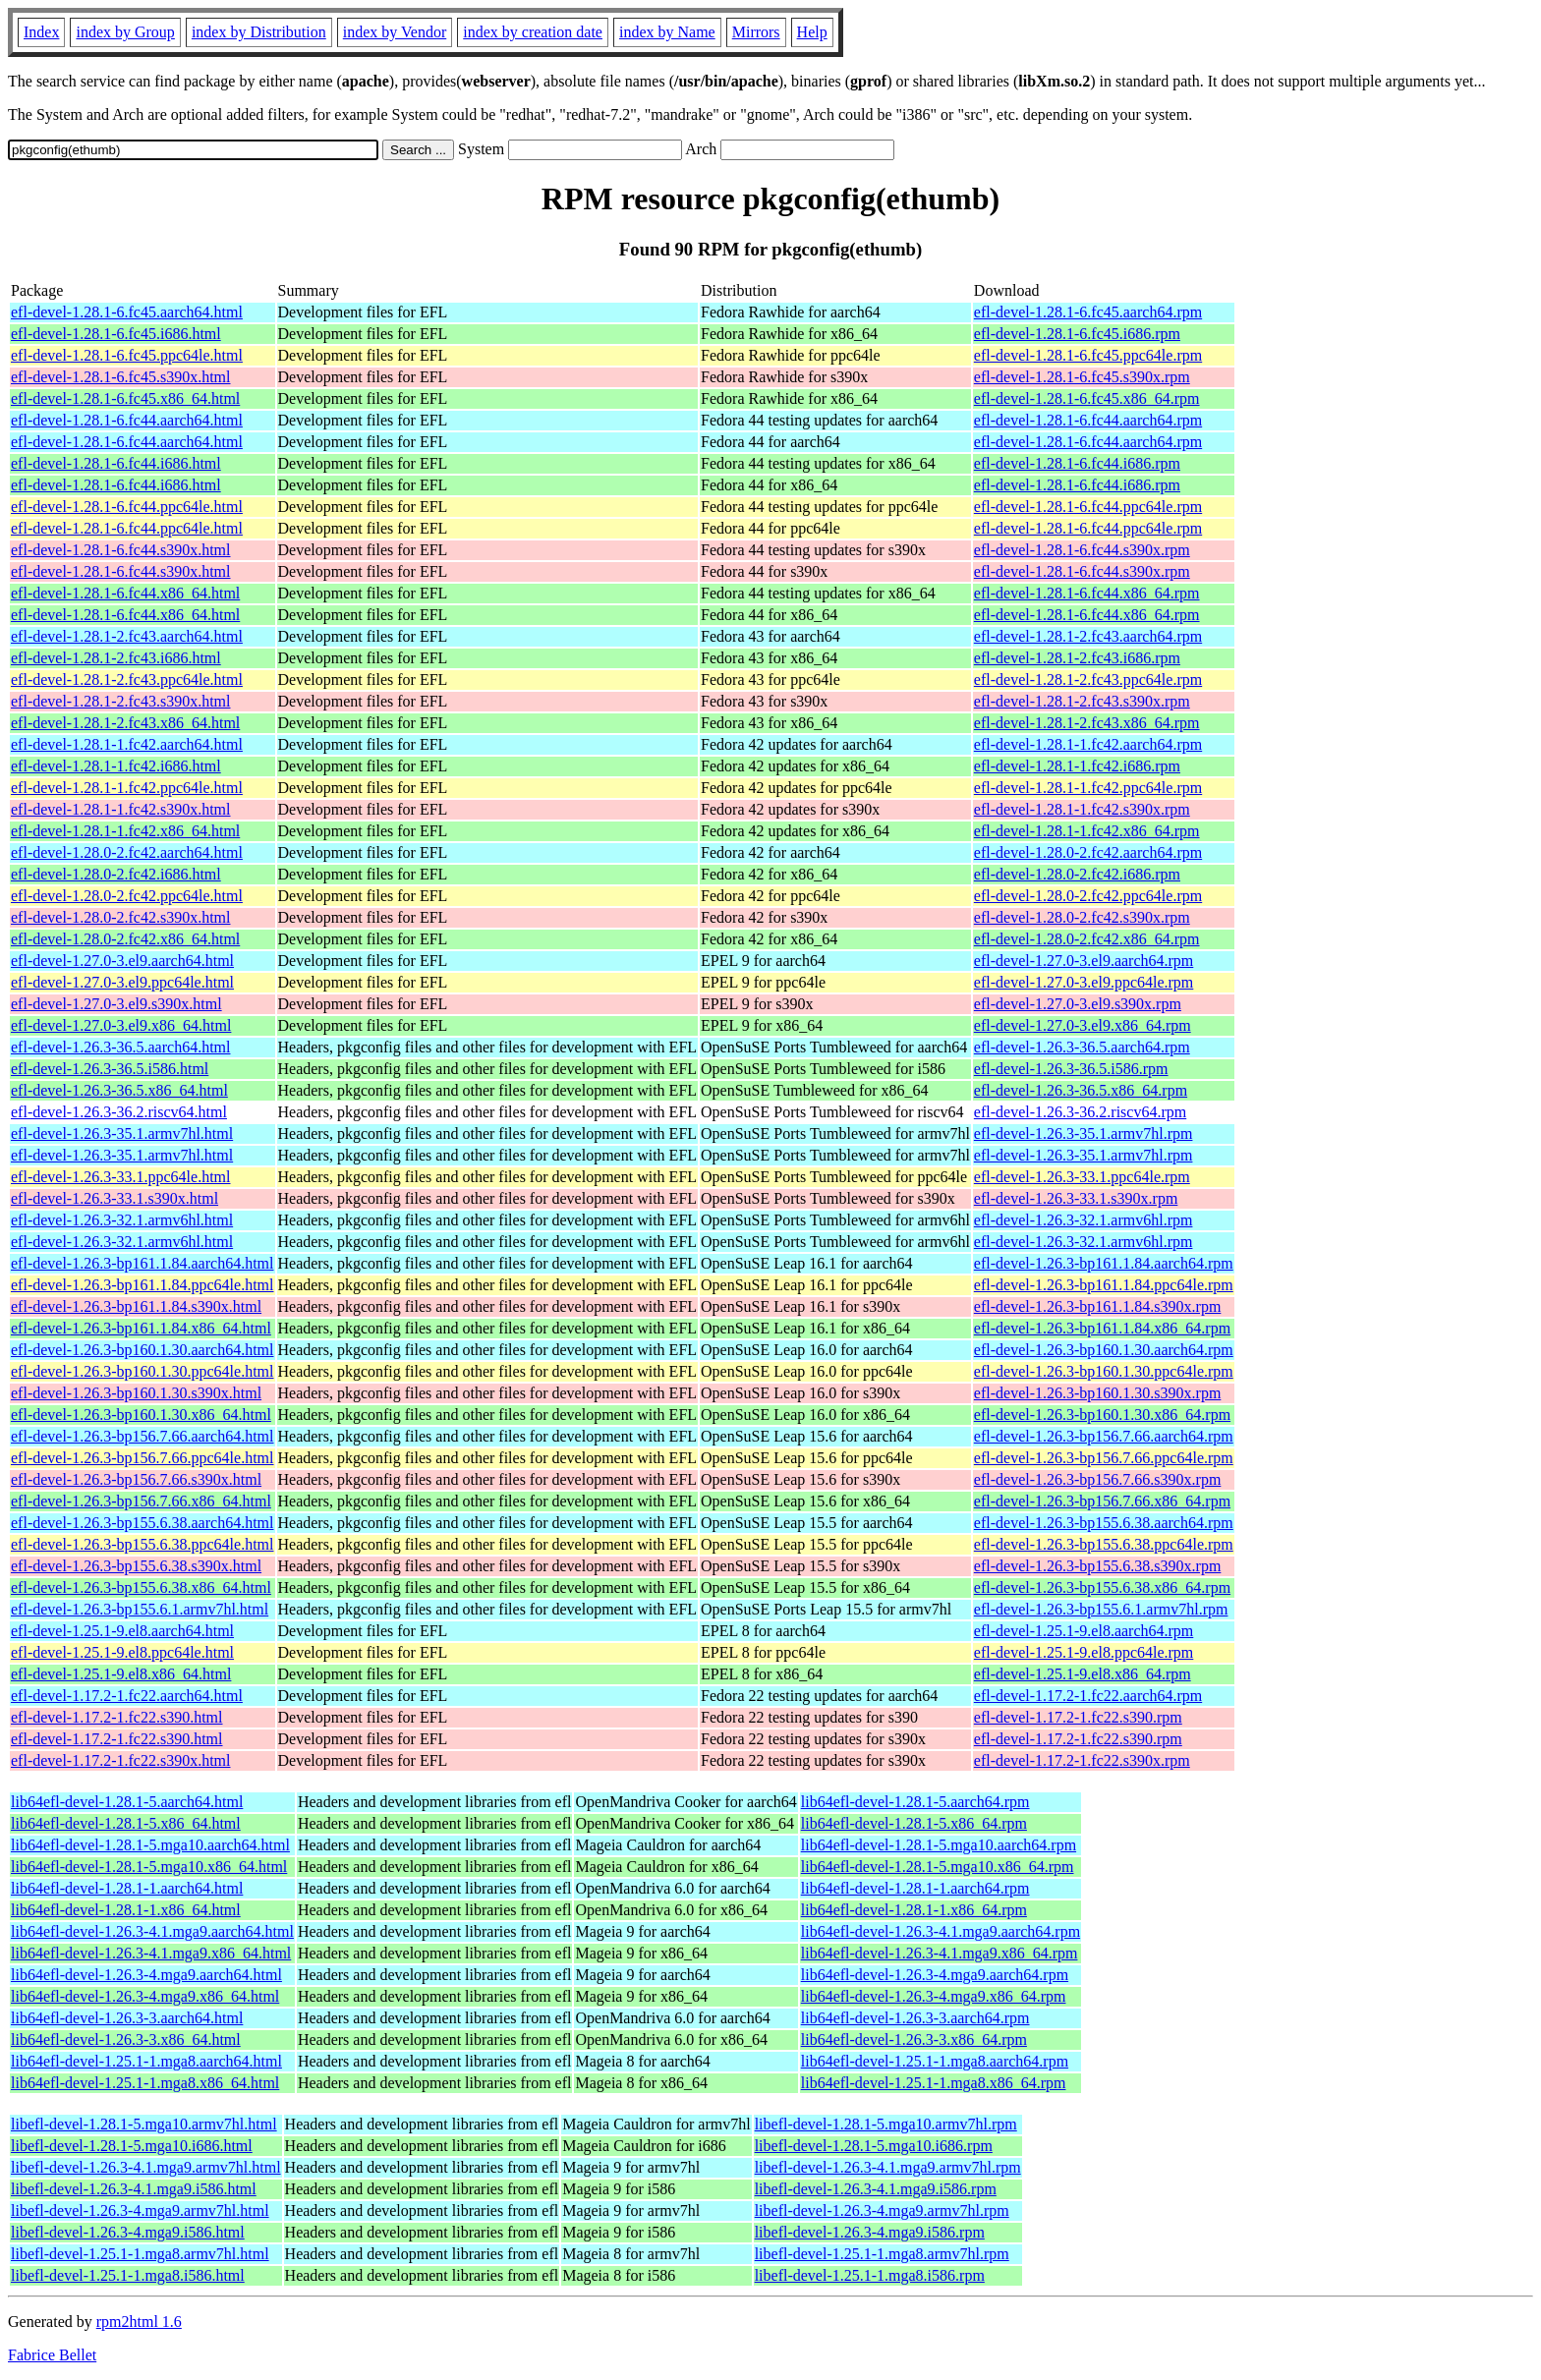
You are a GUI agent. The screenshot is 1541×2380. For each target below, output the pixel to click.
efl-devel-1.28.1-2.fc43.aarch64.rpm (1088, 636)
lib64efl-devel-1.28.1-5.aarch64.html (127, 1801)
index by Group (125, 32)
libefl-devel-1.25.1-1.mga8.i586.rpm (870, 2275)
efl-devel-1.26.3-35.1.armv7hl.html (122, 1133)
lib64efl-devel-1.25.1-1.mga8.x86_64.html (145, 2082)
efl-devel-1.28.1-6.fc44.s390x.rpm (1082, 549)
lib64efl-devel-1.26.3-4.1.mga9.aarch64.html (152, 1931)
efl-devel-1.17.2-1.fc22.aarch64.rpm (1088, 1695)
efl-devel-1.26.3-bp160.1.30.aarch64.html (142, 1349)
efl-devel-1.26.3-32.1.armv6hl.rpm (1083, 1220)
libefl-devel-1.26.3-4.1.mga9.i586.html (134, 2189)
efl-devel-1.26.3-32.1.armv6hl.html (122, 1220)
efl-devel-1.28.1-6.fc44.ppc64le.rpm (1088, 506)
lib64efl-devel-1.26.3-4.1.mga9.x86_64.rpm (939, 1953)
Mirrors (756, 32)
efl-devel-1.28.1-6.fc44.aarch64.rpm (1088, 420)
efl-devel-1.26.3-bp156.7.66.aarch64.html (142, 1436)
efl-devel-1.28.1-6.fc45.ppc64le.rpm (1088, 355)
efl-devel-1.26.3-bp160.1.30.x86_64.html (141, 1414)
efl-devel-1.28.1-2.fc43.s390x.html (121, 701)
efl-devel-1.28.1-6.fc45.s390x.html (121, 376)
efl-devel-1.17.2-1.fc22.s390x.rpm (1082, 1760)
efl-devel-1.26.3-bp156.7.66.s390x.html (136, 1479)
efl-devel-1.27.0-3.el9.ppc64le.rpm (1083, 982)
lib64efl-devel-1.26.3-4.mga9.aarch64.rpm (934, 1974)
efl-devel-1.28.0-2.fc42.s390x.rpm (1082, 917)
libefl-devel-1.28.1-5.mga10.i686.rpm (874, 2145)
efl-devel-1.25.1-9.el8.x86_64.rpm (1082, 1674)
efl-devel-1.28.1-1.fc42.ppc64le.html (127, 787)
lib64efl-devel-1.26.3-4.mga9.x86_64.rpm (933, 1996)
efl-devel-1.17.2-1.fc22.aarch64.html (127, 1695)
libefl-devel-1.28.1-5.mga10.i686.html (132, 2145)
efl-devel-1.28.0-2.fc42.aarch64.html (127, 852)
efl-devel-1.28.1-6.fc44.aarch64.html (127, 420)
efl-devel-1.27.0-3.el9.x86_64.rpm (1082, 1025)
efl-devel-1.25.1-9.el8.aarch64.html (122, 1630)
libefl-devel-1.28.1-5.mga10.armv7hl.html (144, 2124)
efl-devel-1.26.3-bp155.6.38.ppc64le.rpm (1103, 1544)
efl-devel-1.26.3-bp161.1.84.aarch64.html (142, 1263)
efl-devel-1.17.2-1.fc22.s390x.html (121, 1760)
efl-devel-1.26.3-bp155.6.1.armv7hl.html (139, 1609)
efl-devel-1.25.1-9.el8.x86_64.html (121, 1674)
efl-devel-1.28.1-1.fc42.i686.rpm (1077, 766)
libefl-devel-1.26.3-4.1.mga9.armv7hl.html (146, 2167)
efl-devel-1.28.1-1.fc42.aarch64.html (127, 744)
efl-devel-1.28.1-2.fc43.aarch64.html (127, 636)
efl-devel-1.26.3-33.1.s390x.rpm (1076, 1198)
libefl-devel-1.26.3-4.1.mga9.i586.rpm (876, 2189)
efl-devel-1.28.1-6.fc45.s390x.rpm (1082, 376)
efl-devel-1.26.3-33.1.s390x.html (114, 1198)
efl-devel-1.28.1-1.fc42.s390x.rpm (1082, 809)
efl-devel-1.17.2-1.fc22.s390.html (117, 1717)
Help (812, 32)
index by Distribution (259, 32)
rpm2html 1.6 (139, 2321)
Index (41, 32)
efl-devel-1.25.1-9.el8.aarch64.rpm (1083, 1630)
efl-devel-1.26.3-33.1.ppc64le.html (121, 1176)
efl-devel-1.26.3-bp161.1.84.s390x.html (136, 1306)
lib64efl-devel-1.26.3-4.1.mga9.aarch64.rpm (940, 1931)
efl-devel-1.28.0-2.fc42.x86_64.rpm (1087, 939)
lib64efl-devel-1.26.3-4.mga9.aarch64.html (146, 1974)
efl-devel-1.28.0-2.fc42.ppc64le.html (127, 895)
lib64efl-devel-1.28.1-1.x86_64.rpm (914, 1909)
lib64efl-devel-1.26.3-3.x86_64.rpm (914, 2039)
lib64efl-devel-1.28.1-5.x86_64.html (126, 1823)
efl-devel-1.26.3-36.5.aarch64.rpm (1082, 1047)
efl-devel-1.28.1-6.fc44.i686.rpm (1077, 463)
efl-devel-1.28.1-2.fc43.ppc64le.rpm (1088, 679)
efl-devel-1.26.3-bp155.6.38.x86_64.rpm (1102, 1587)
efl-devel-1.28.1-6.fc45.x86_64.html (125, 398)
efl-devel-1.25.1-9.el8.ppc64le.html (122, 1652)
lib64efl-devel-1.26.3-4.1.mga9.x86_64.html (151, 1953)
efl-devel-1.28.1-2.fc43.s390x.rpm (1082, 701)
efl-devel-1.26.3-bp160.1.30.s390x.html (136, 1393)
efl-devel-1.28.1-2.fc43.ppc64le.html (127, 679)
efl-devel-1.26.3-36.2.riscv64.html (119, 1112)
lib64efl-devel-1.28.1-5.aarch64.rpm (915, 1801)
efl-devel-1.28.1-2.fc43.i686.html (116, 658)
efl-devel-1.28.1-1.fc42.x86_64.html (125, 830)
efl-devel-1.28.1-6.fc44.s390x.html (121, 549)
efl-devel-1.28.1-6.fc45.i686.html (116, 333)
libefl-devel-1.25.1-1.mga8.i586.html (128, 2275)
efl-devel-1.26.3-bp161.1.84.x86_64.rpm (1102, 1328)
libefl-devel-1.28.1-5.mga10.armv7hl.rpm (886, 2124)
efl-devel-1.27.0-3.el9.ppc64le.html (122, 982)
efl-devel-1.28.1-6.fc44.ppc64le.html (127, 506)
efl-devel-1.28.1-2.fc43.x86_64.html (125, 722)
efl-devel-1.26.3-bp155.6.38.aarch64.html (142, 1522)
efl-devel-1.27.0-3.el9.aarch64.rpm (1083, 960)
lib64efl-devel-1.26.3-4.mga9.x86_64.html (145, 1996)
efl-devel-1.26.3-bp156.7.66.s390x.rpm (1098, 1479)
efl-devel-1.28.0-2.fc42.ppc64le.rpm (1088, 895)
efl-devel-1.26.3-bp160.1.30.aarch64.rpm (1103, 1349)
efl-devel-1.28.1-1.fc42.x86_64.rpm (1087, 830)
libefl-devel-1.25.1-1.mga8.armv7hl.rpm (882, 2253)
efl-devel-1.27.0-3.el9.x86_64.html (121, 1025)
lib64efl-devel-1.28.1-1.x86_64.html (126, 1909)
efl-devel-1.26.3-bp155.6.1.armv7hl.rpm (1101, 1609)
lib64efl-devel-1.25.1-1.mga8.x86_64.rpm (933, 2082)
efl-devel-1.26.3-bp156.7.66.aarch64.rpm (1103, 1436)
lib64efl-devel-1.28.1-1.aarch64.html (127, 1888)
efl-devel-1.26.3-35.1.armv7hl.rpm (1083, 1133)
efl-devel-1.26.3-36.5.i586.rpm (1071, 1068)
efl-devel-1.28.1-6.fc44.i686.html (116, 463)
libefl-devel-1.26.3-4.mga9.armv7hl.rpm (882, 2210)
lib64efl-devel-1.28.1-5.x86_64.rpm (914, 1823)
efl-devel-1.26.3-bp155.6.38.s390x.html (136, 1566)
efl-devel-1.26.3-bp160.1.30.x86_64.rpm (1102, 1414)
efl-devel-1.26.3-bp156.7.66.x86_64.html (141, 1501)
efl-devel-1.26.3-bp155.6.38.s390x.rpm (1098, 1566)
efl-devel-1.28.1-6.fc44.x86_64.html (125, 593)
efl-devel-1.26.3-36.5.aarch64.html (120, 1047)
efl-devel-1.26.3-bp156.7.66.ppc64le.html (142, 1457)
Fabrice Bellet (52, 2355)
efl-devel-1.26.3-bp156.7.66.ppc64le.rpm (1103, 1457)
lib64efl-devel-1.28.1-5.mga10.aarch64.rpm (938, 1845)
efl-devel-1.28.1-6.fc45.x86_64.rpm (1087, 398)
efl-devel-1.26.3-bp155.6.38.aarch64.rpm (1103, 1522)
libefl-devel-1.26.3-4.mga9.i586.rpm (870, 2232)
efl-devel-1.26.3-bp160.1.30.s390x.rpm (1098, 1393)
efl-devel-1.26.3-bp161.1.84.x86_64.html (141, 1328)
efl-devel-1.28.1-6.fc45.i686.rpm (1077, 333)
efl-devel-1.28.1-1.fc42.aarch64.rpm (1088, 744)
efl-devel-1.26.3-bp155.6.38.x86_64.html (141, 1587)
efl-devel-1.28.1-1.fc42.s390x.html (121, 809)
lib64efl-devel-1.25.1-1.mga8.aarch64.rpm (934, 2061)
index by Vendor (394, 32)
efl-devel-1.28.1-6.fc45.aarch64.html (127, 312)
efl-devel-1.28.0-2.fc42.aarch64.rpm (1088, 852)
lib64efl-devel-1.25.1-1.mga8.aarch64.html (146, 2061)
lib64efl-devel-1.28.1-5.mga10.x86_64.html (149, 1866)
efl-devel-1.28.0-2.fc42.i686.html (116, 874)
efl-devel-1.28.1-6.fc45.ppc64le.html (127, 355)
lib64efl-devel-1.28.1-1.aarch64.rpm (915, 1888)
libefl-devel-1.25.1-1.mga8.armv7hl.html (140, 2253)
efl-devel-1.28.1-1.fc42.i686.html (116, 766)
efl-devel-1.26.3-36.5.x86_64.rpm (1080, 1090)
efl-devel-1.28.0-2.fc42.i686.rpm (1077, 874)
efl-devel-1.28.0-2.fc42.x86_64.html (125, 939)
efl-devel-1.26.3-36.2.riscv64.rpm (1080, 1112)
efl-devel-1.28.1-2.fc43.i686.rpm (1077, 658)
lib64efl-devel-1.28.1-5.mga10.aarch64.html (150, 1845)
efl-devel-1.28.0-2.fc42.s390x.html (121, 917)
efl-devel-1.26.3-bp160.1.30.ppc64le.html (142, 1371)
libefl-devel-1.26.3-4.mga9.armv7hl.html (140, 2210)
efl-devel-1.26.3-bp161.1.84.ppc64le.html (142, 1284)
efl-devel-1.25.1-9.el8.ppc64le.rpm (1083, 1652)
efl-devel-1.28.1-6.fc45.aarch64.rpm (1088, 312)
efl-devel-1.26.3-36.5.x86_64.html (119, 1090)
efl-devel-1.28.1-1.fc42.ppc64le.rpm (1088, 787)
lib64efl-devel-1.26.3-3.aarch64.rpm (915, 2018)
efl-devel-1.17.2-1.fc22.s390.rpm (1078, 1717)
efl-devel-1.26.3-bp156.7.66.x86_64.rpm (1102, 1501)
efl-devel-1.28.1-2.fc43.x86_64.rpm (1087, 722)
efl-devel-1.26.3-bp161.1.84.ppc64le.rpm (1103, 1284)
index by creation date (532, 32)
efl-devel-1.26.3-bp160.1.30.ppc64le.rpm (1103, 1371)
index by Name (667, 32)
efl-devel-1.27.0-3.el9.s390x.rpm (1077, 1003)
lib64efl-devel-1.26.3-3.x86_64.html (126, 2039)
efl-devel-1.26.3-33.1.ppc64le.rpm (1082, 1176)
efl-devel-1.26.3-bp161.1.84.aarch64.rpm (1103, 1263)
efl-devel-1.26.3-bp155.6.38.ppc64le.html (142, 1544)
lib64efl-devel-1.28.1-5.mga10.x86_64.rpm (937, 1866)
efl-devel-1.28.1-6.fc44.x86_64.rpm (1087, 593)
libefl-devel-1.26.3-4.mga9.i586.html (128, 2232)
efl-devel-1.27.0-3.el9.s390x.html (116, 1003)
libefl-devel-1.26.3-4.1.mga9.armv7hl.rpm (888, 2167)
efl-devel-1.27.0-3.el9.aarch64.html (122, 960)
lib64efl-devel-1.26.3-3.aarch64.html (127, 2018)
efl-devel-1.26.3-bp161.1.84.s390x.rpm (1098, 1306)
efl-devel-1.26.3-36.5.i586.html (109, 1068)
